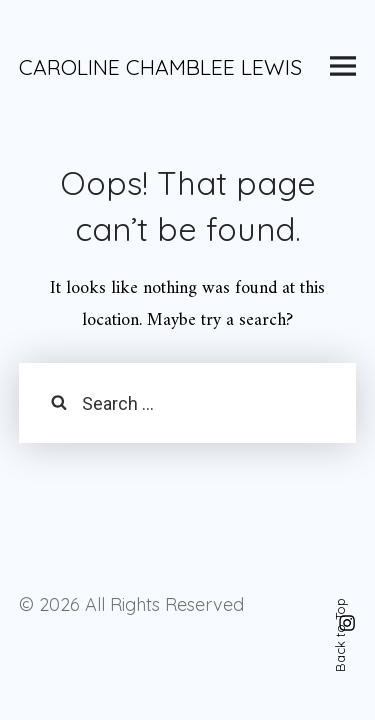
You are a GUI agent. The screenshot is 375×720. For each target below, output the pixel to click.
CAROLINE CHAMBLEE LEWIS (160, 67)
